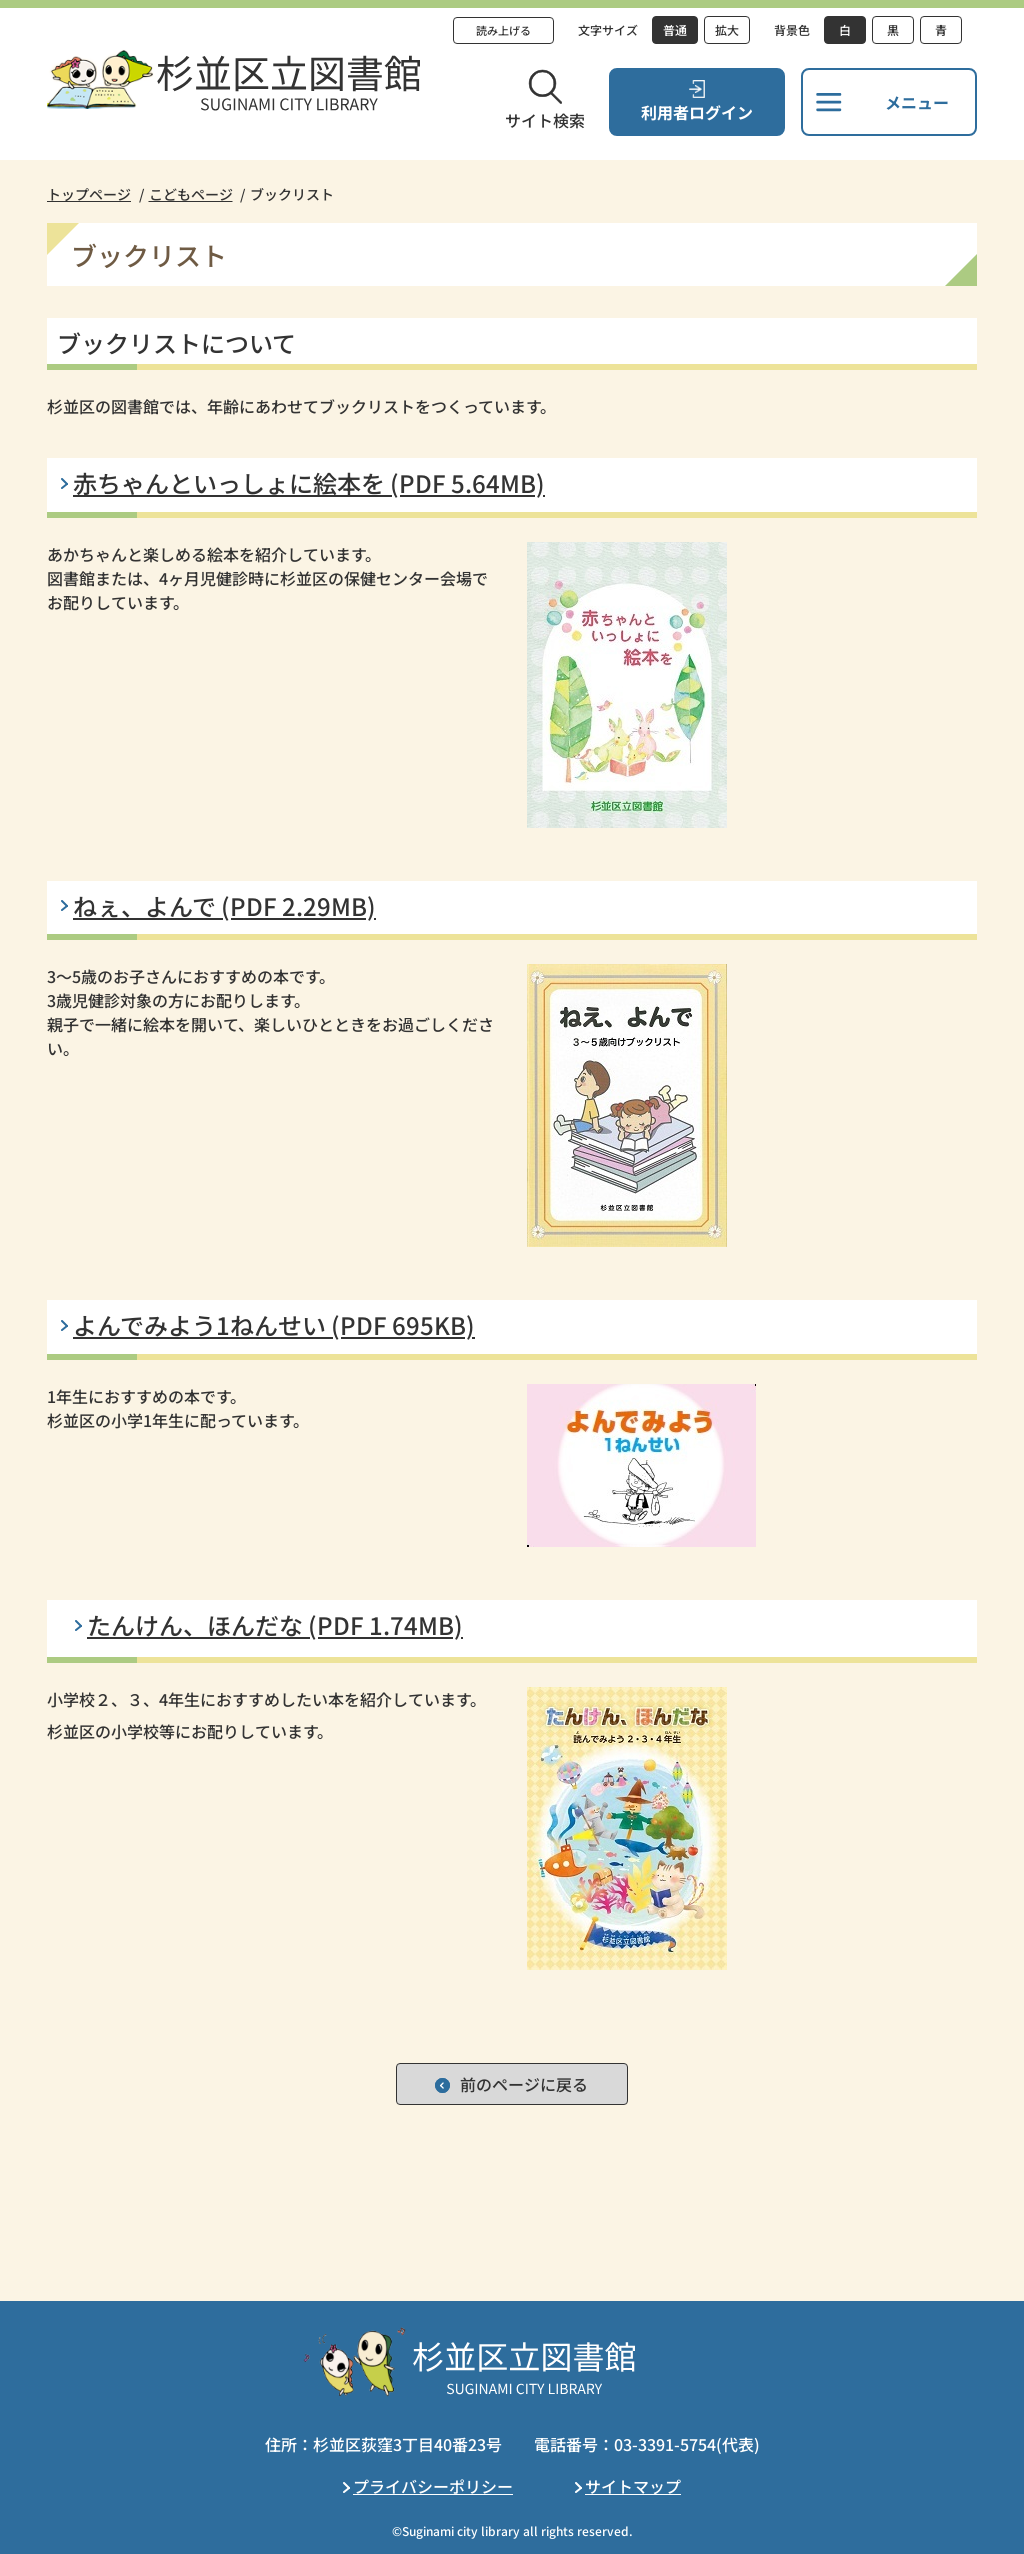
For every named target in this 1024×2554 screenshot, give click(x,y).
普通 (675, 29)
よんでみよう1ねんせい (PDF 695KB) (274, 1325)
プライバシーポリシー (433, 2486)
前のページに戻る (524, 2084)
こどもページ (191, 194)
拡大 (727, 29)
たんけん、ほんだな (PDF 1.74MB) (275, 1625)
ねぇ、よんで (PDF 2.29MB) (224, 906)
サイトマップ (633, 2486)
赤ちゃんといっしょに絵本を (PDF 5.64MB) (309, 483)
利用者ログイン (697, 112)
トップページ (89, 194)
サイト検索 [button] (545, 120)
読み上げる (503, 30)
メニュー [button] (917, 102)
